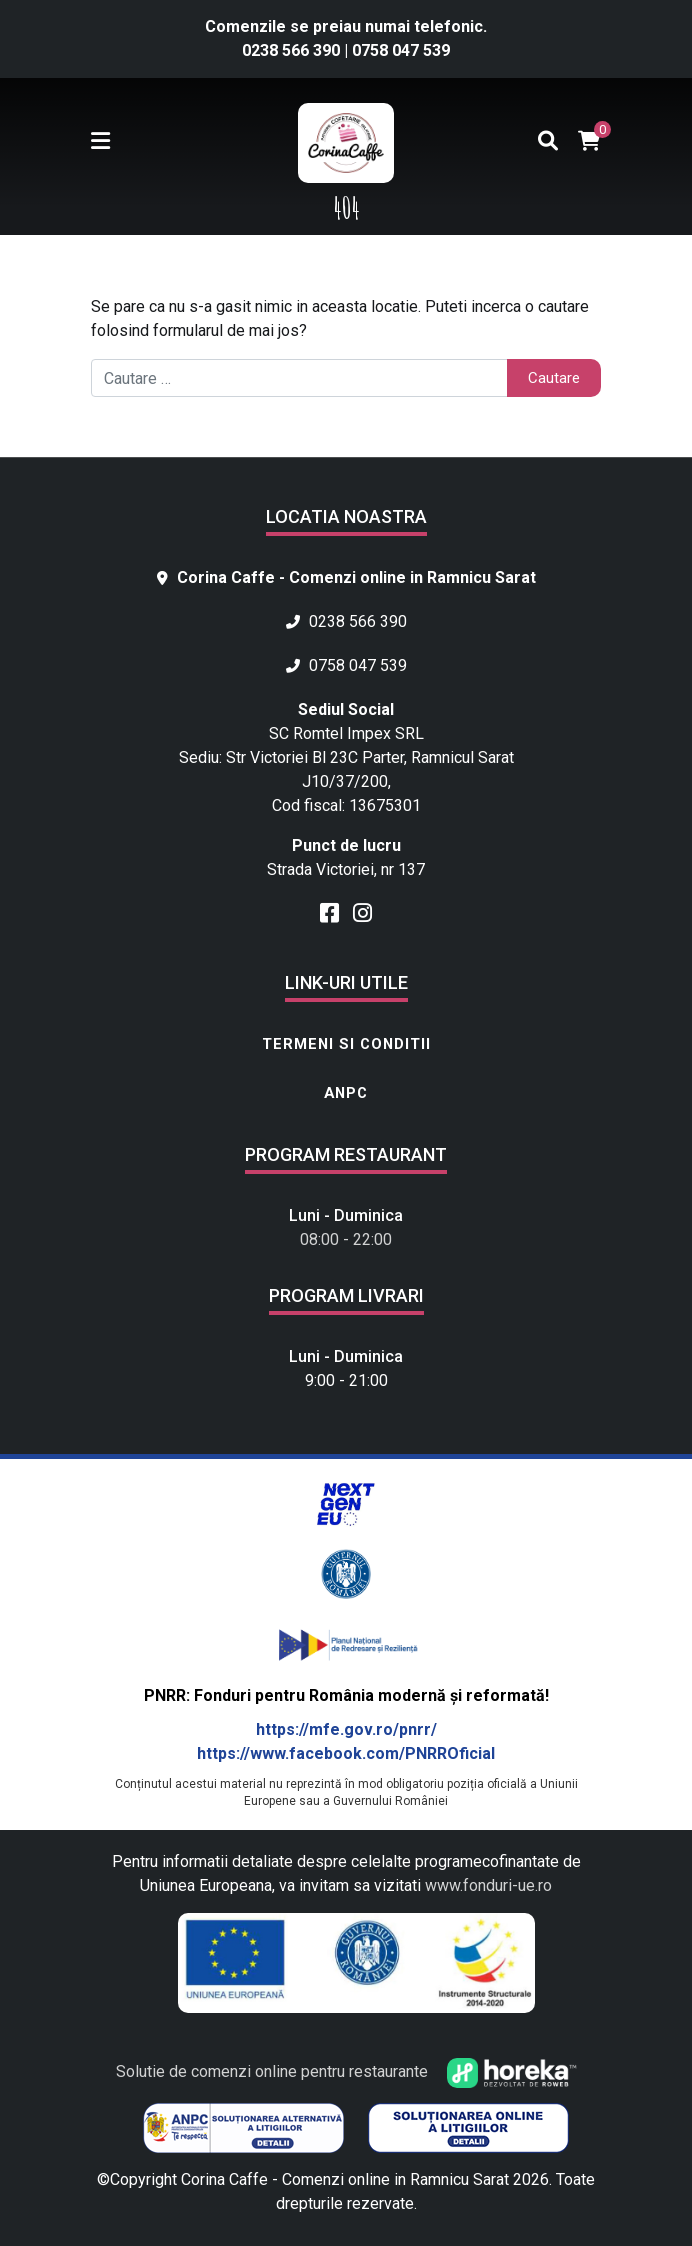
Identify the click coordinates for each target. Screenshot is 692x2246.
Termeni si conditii (346, 1044)
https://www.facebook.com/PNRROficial (346, 1753)
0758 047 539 (401, 50)
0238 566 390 (293, 50)
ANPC (346, 1093)
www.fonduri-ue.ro (488, 1885)
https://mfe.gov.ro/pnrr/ (346, 1729)
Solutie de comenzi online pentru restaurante (346, 2071)
